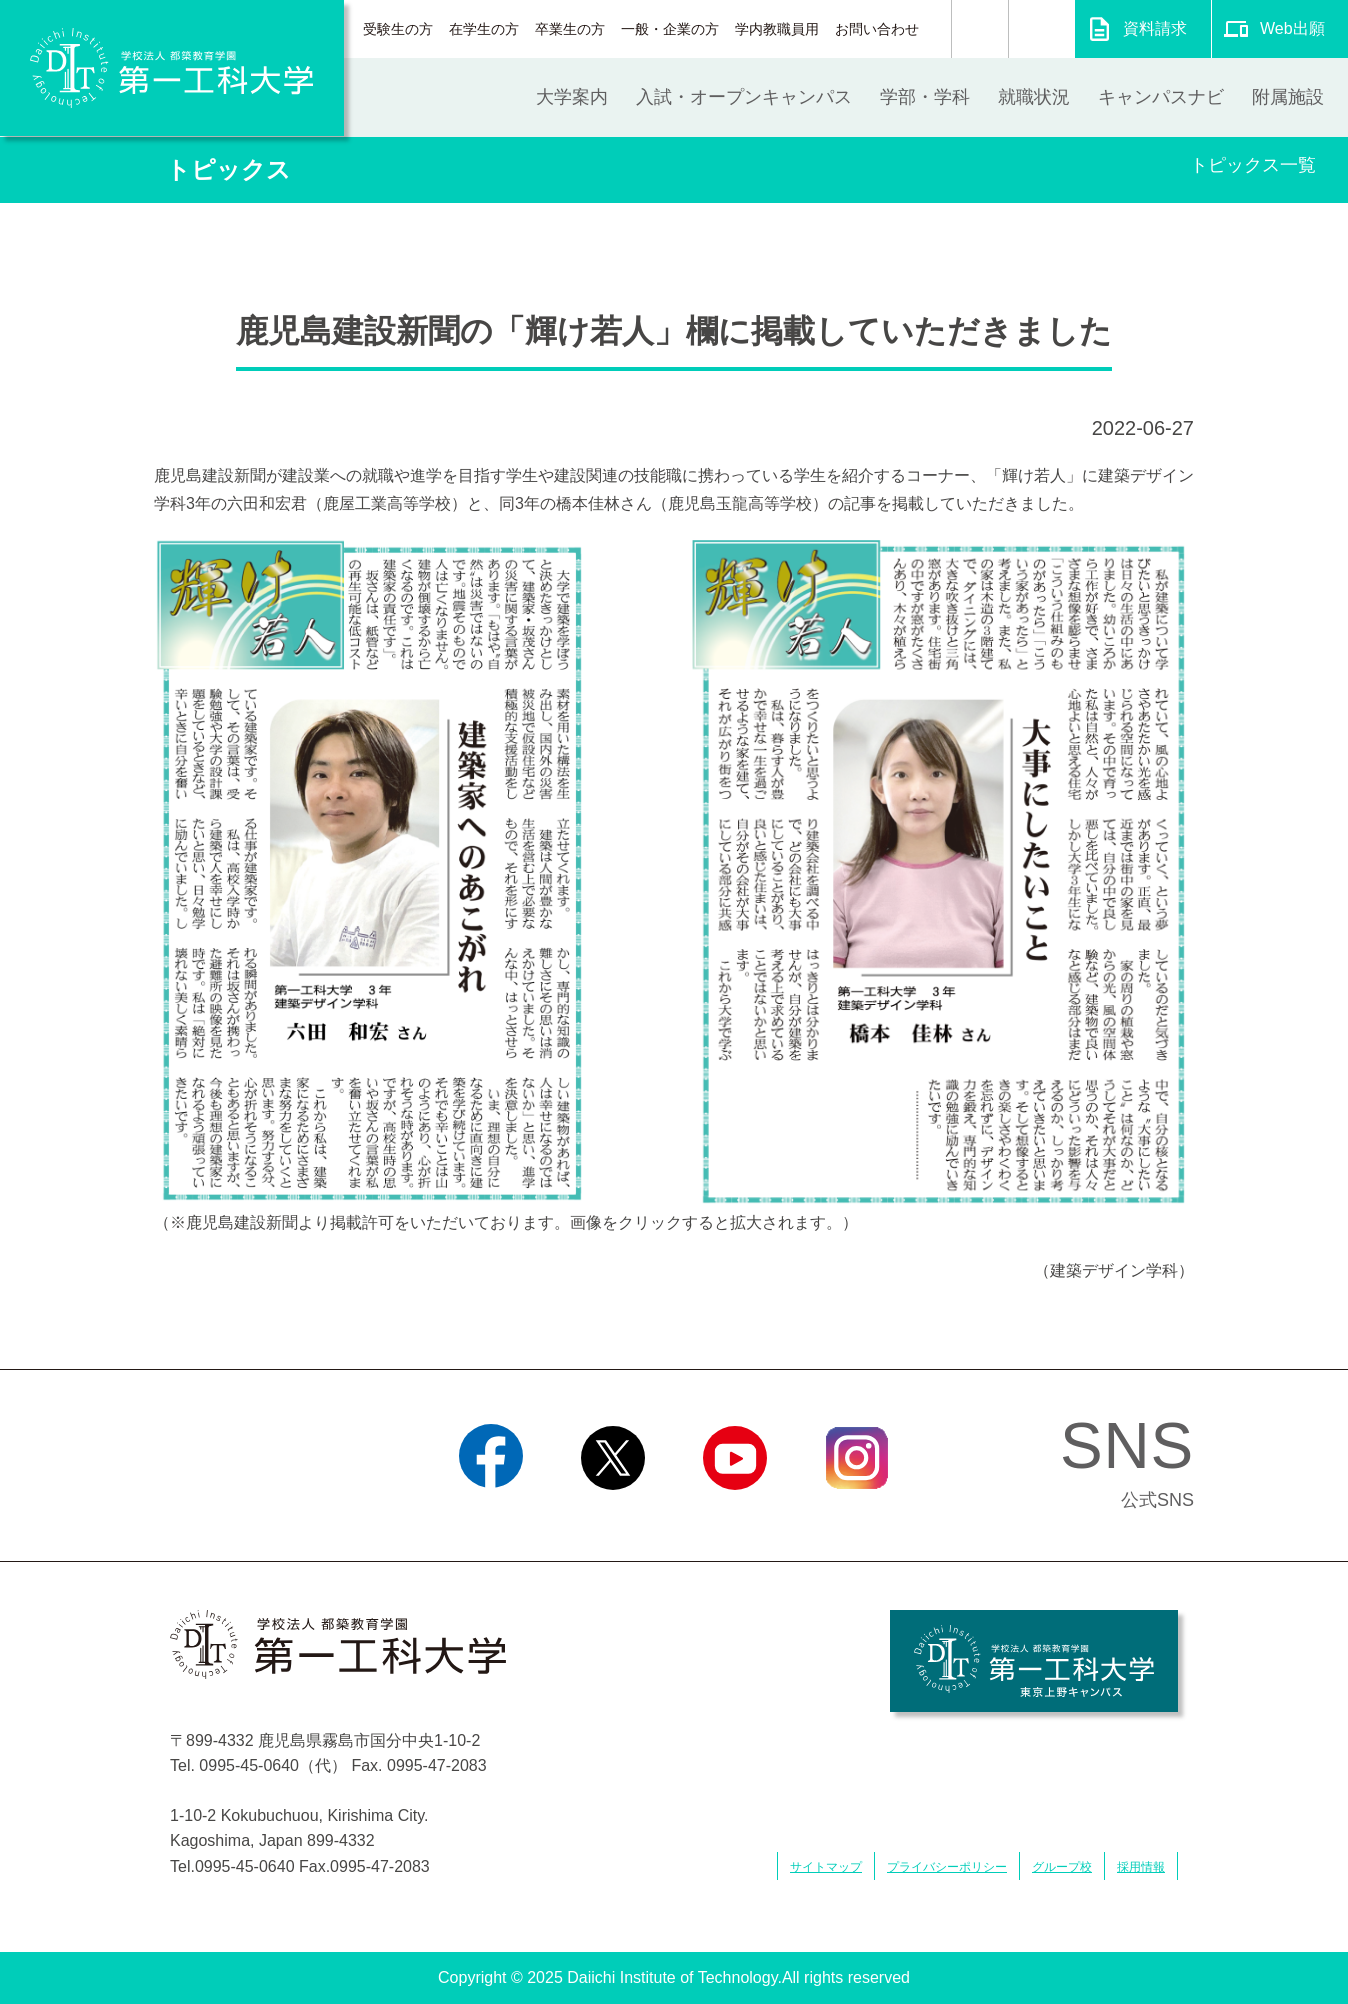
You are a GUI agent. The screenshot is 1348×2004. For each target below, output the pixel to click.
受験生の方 (398, 29)
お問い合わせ (877, 29)
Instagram (857, 1515)
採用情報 (1141, 1867)
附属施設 (1288, 97)
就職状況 (1034, 97)
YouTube (734, 1515)
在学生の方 (484, 29)
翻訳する (1041, 29)
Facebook (490, 1515)
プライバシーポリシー (947, 1867)
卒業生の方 (570, 29)
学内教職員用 (777, 29)
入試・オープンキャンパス (744, 97)
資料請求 (1155, 28)
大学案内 (572, 97)
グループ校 (1062, 1867)
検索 (980, 29)
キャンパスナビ (1161, 97)
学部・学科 (925, 97)
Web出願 (1292, 28)
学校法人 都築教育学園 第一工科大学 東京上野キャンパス (1034, 1661)
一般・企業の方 (670, 29)
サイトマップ (826, 1867)
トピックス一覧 (1253, 165)
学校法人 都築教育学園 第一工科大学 (172, 68)
